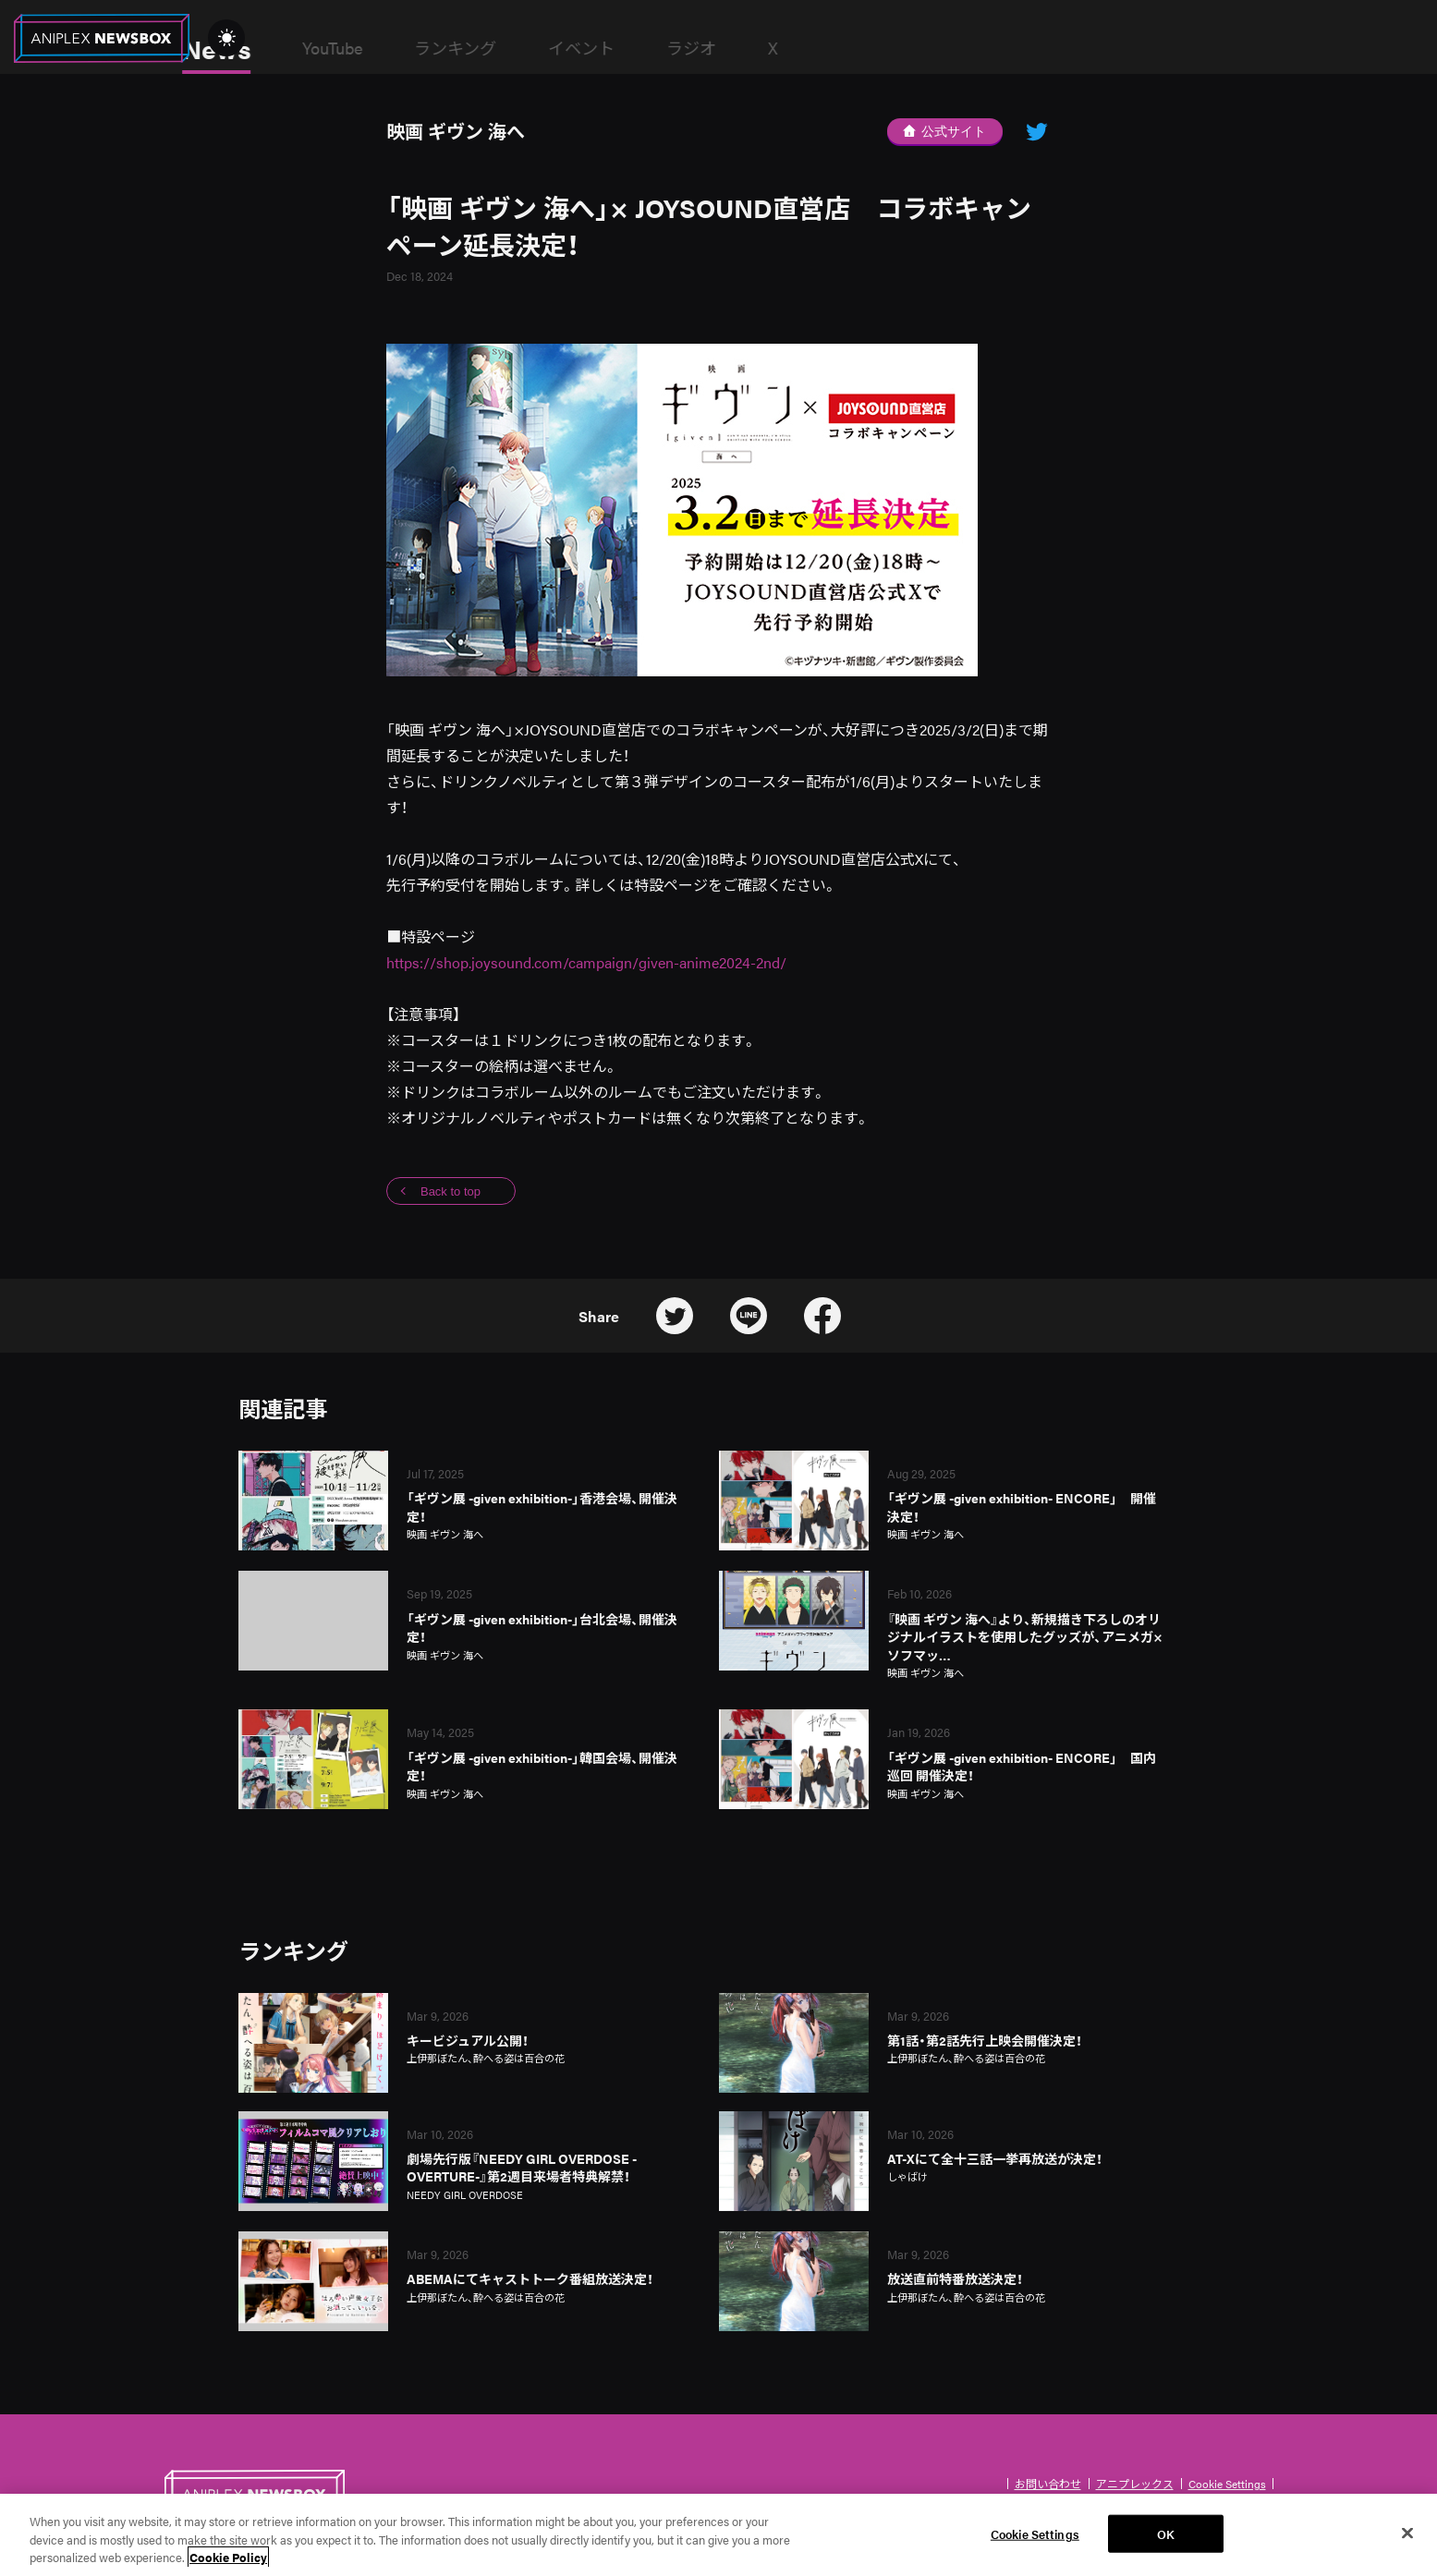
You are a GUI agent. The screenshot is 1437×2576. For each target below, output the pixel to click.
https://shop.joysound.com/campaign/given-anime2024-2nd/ (586, 962)
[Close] (1407, 2536)
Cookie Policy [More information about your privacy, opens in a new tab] (228, 2561)
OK (1166, 2537)
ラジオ (831, 47)
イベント (721, 47)
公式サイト (944, 131)
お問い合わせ (1048, 2483)
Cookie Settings (1227, 2483)
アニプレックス (1135, 2483)
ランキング (595, 47)
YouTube (472, 47)
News (356, 48)
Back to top (450, 1191)
